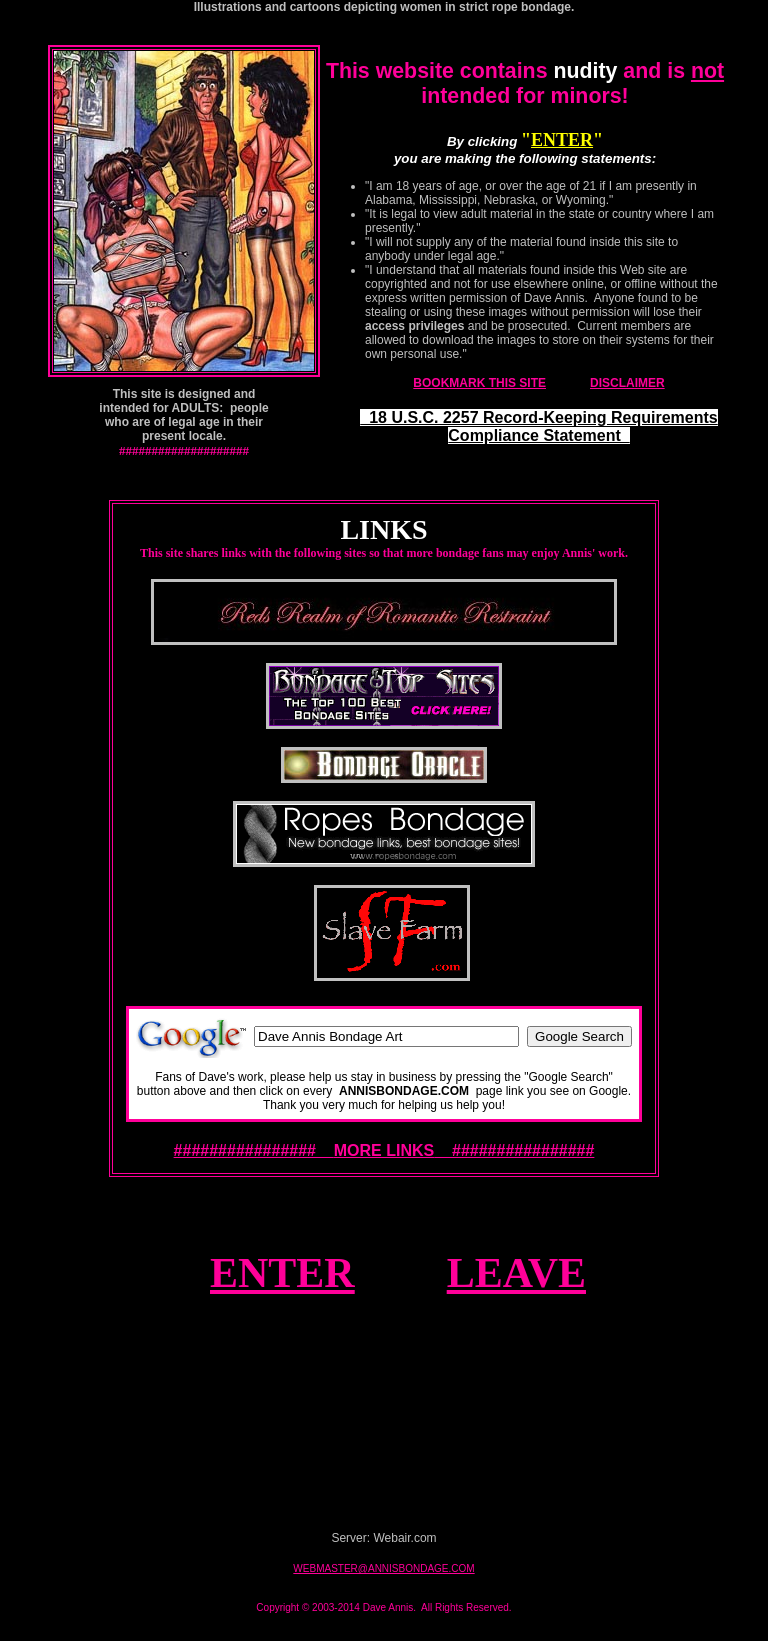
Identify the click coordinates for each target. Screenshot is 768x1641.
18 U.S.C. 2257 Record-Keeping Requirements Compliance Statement (538, 426)
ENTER (562, 140)
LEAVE (516, 1273)
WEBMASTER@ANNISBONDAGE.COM (383, 1568)
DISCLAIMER (627, 383)
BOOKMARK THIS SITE (479, 383)
